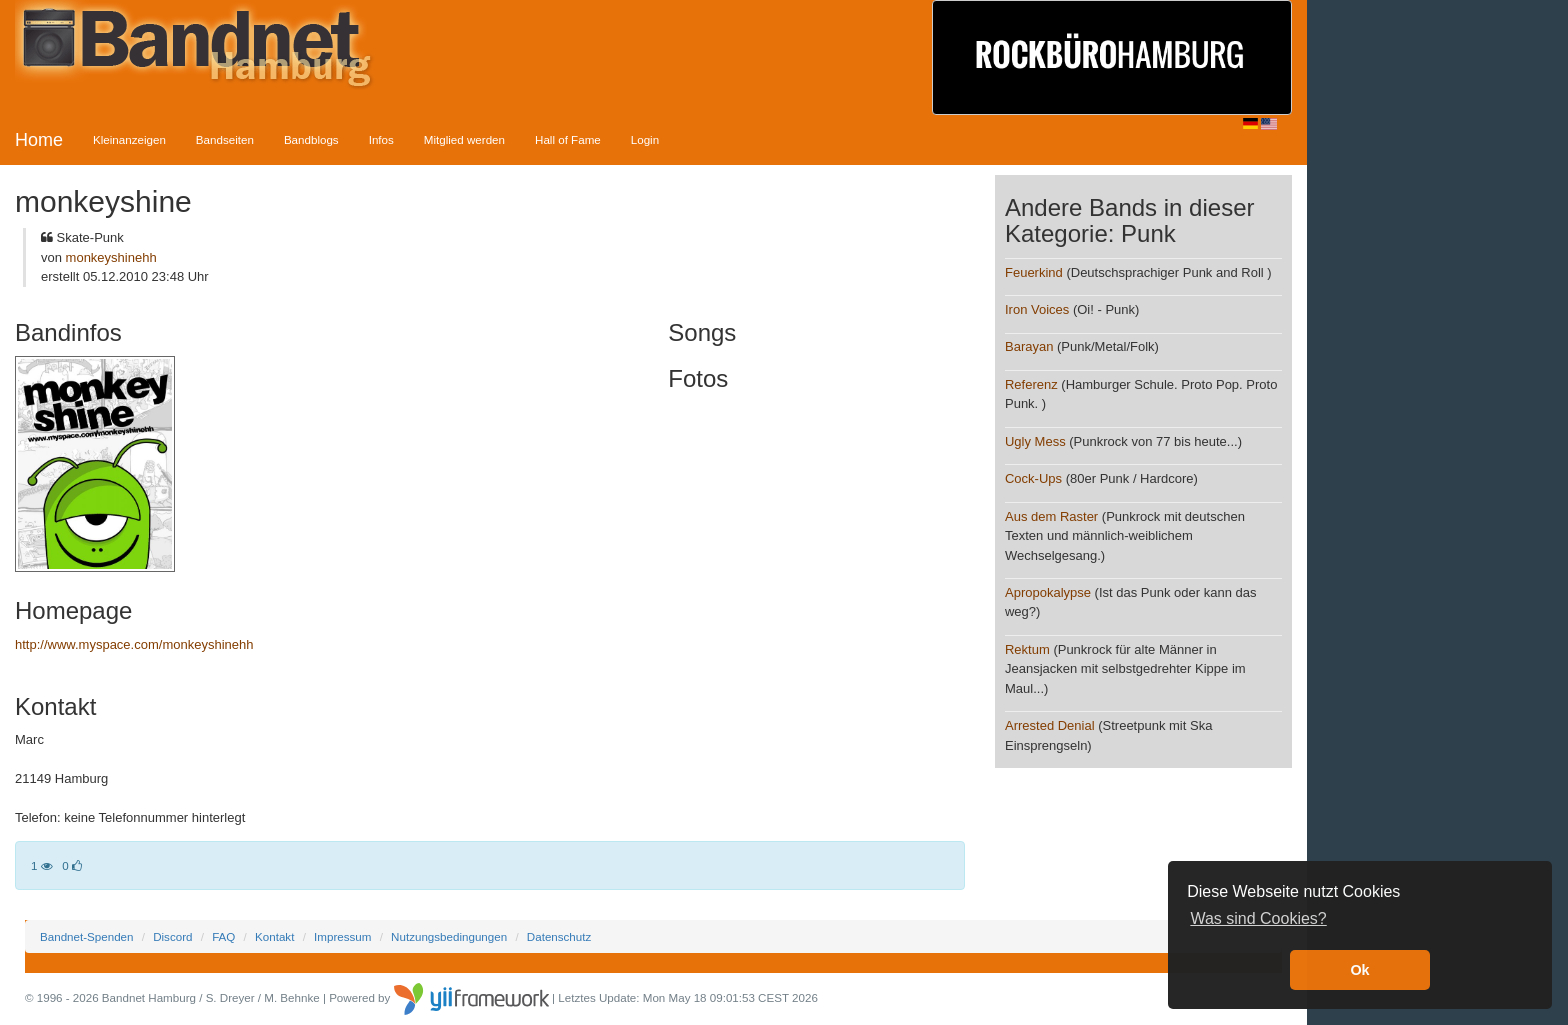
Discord (172, 936)
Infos (381, 139)
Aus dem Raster (1051, 516)
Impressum (342, 936)
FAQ (223, 936)
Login (645, 139)
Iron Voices (1037, 309)
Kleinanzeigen (129, 139)
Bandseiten (225, 139)
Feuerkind (1034, 272)
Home (39, 140)
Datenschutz (559, 936)
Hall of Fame (568, 139)
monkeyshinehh (111, 257)
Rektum (1027, 649)
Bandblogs (311, 139)
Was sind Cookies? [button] (1258, 918)
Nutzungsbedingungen (449, 936)
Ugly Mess (1035, 441)
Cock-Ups (1033, 478)
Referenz (1031, 384)
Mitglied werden (464, 139)
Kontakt (274, 936)
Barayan (1029, 346)
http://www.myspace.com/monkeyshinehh (134, 644)
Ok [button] (1359, 970)
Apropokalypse (1048, 592)
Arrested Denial (1050, 725)
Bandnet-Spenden (86, 936)
